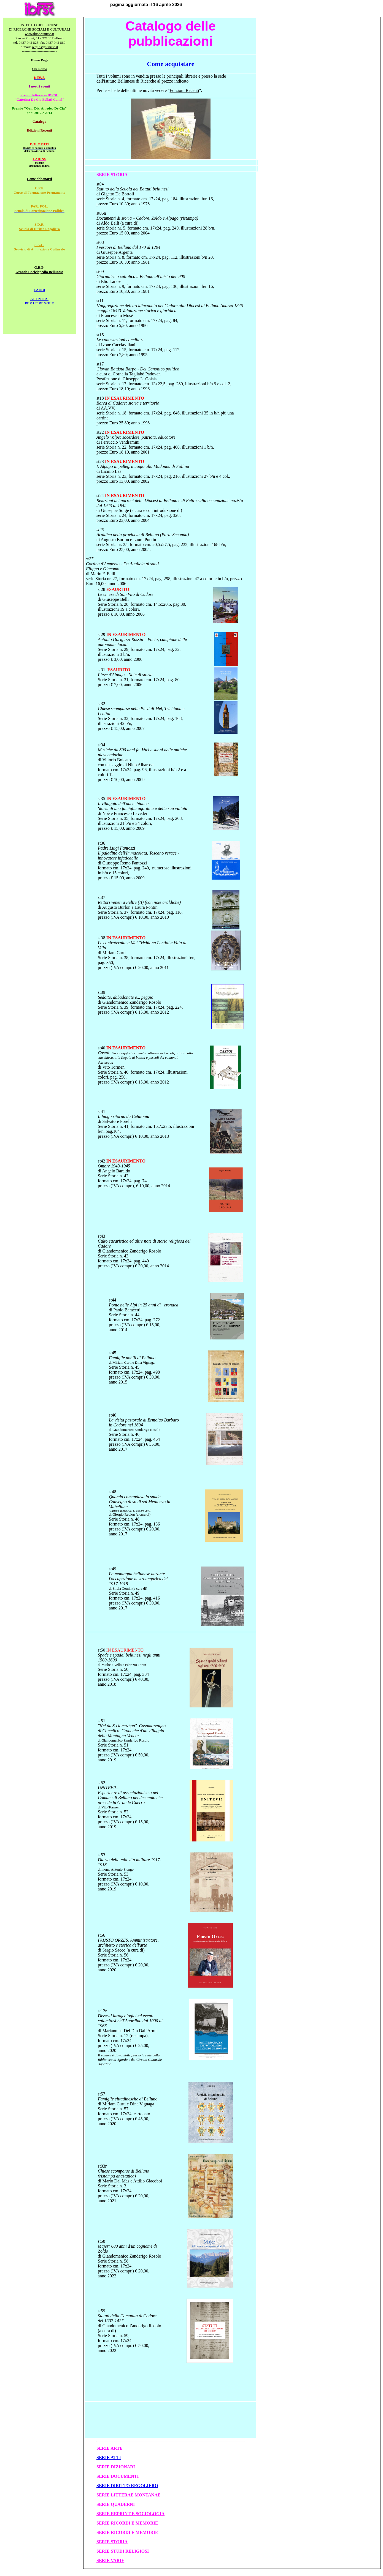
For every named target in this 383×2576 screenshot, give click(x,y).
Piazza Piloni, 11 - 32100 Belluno (39, 38)
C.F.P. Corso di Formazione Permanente (39, 190)
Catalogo (39, 121)
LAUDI (39, 290)
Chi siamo (39, 69)
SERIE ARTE (109, 2448)
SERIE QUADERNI (115, 2504)
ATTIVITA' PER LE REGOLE (39, 301)
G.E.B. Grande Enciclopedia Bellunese (39, 269)
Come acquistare (170, 63)
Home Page (39, 60)
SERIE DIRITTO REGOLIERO (127, 2485)
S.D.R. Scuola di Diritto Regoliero (39, 226)
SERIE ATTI (108, 2457)
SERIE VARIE (110, 2560)
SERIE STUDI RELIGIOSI (122, 2551)
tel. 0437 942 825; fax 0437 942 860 (39, 42)
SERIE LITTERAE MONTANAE (128, 2495)
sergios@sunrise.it (45, 47)
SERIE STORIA (112, 2541)
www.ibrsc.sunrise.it (39, 34)
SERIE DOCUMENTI (117, 2476)
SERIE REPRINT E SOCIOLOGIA (130, 2513)
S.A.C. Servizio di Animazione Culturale (39, 247)
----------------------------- (39, 51)
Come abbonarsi (39, 179)
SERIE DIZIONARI (115, 2467)
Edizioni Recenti (39, 130)
